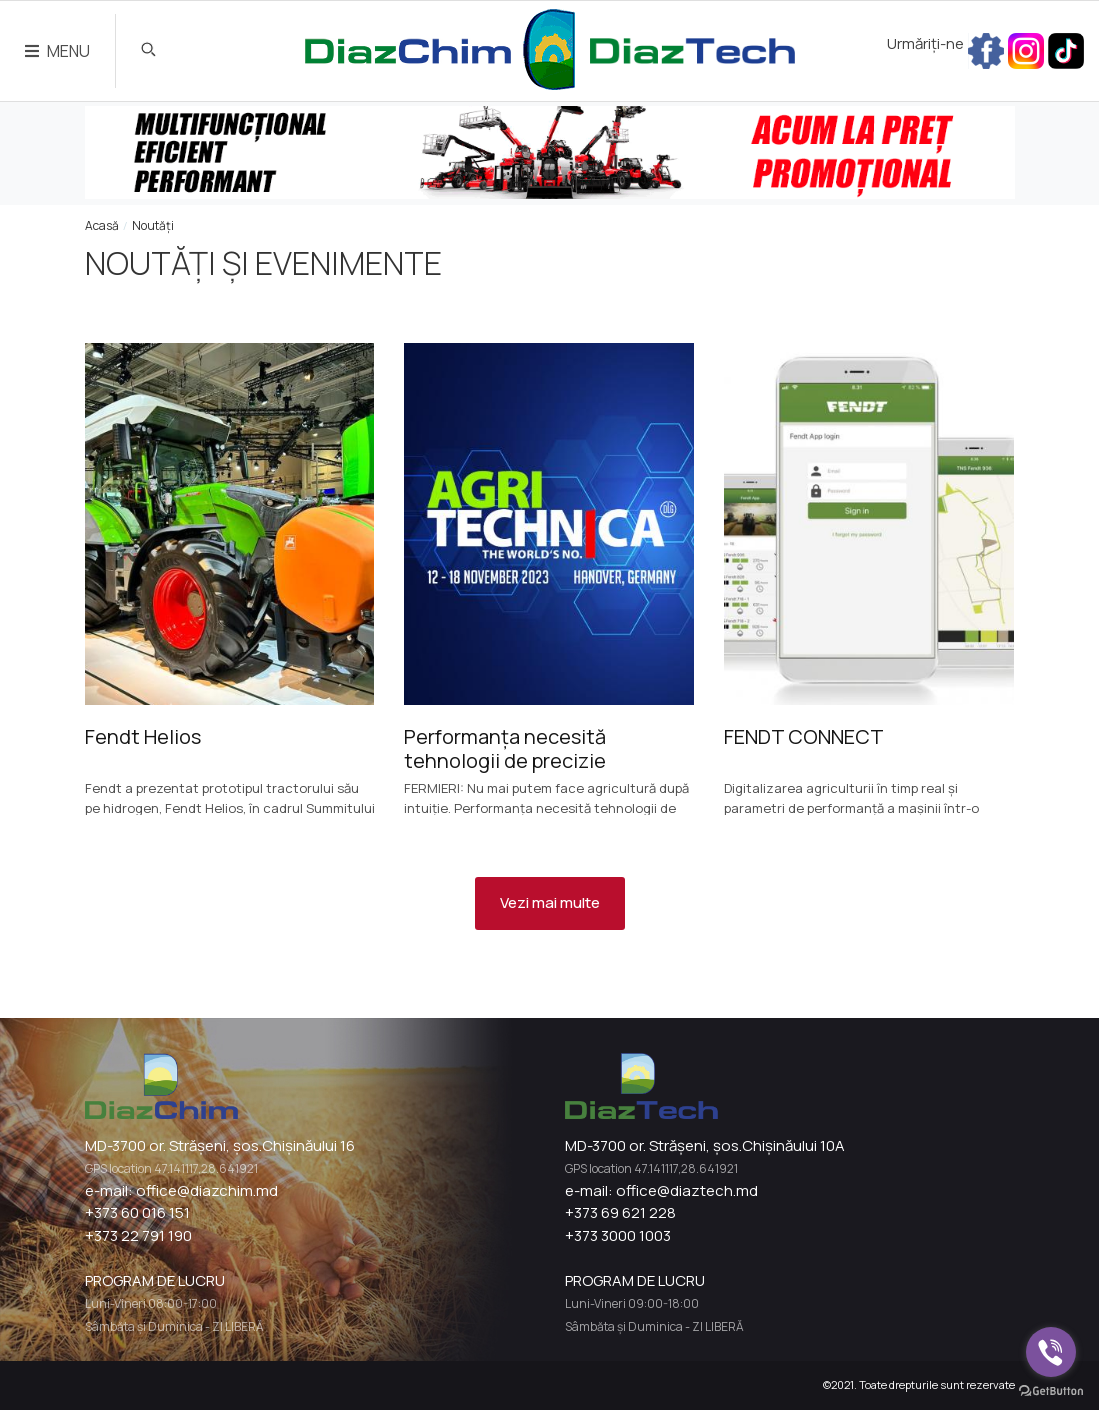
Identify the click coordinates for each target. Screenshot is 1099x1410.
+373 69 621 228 (620, 1212)
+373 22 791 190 (138, 1235)
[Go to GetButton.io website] (1051, 1390)
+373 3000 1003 (618, 1235)
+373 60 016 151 (137, 1212)
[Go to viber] (1051, 1352)
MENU (57, 51)
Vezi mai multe (550, 902)
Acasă (102, 225)
